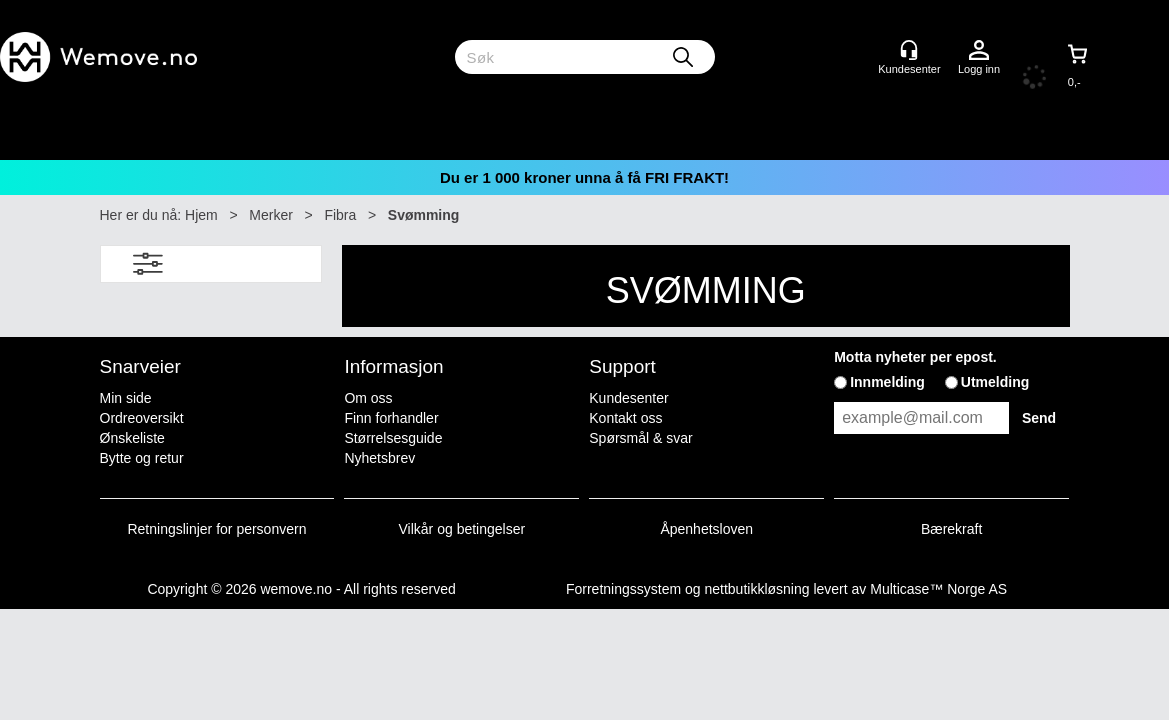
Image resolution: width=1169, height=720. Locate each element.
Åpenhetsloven (706, 529)
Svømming (424, 215)
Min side (126, 398)
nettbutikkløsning (756, 589)
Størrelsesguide (393, 438)
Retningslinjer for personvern (217, 529)
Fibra (340, 215)
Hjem (201, 215)
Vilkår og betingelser (462, 529)
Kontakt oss (625, 418)
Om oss (368, 398)
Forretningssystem (623, 589)
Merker (271, 215)
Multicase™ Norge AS (938, 589)
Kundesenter (628, 398)
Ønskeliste (132, 438)
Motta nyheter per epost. (915, 357)
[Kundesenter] (909, 50)
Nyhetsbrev (379, 458)
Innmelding (887, 382)
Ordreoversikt (142, 418)
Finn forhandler (391, 418)
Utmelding (995, 382)
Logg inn (979, 51)
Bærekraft (951, 529)
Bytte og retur (142, 458)
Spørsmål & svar (640, 438)
